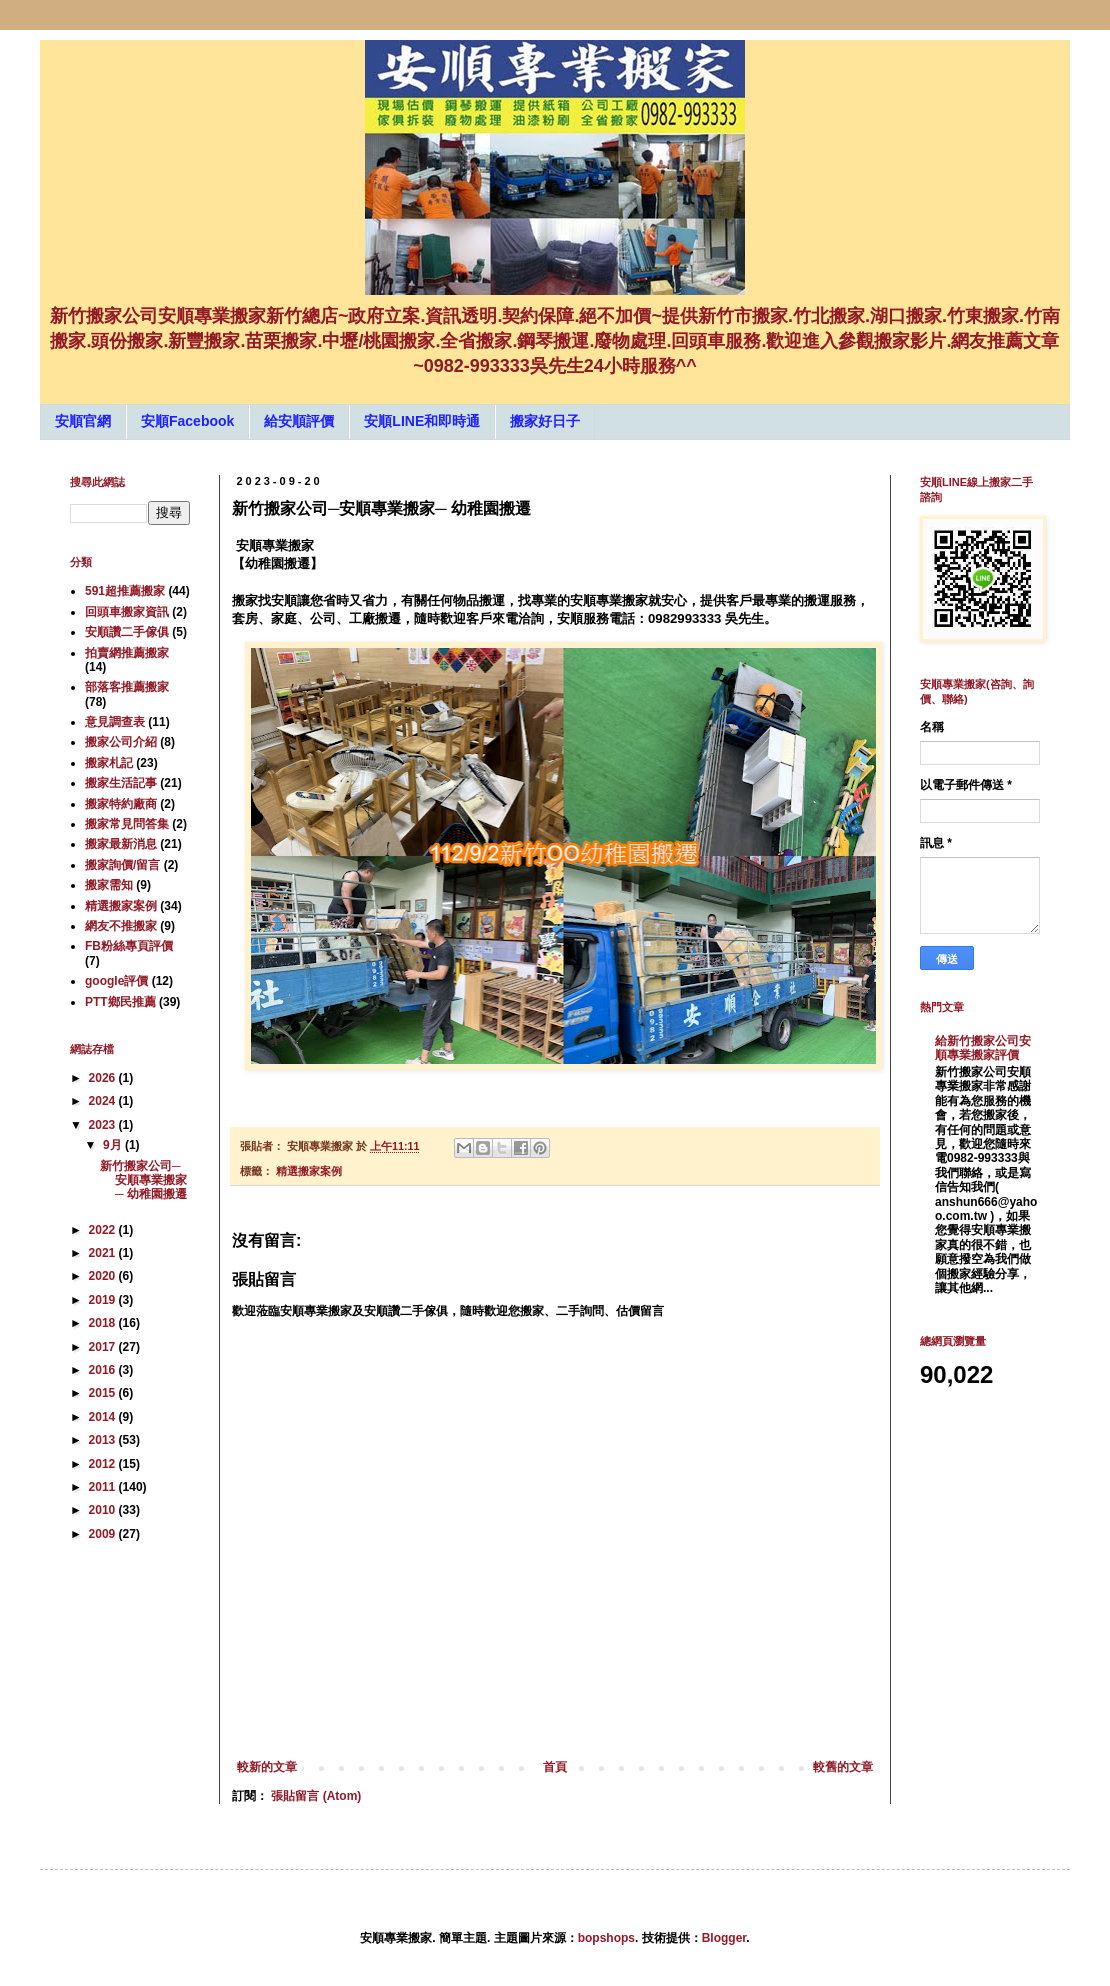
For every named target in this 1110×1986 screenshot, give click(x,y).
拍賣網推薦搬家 (127, 653)
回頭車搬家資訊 (127, 612)
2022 (104, 1230)
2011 (104, 1487)
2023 (104, 1125)
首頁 (555, 1767)
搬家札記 (109, 763)
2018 (104, 1323)
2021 (104, 1253)
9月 (114, 1145)
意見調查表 (115, 722)
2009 (104, 1534)
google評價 (116, 981)
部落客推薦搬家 (127, 687)
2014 (104, 1417)
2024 (104, 1101)
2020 (104, 1276)
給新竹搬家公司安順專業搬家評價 (983, 1048)
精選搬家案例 (309, 1171)
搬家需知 (109, 885)
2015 (104, 1393)
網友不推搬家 (121, 926)
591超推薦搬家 (125, 591)
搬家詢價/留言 (122, 865)
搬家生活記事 (121, 783)
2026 (104, 1078)
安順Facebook (187, 421)
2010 (104, 1510)
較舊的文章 (843, 1767)
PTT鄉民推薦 (120, 1002)
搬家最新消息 (121, 844)
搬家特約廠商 (121, 804)
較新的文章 (267, 1767)
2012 (104, 1464)
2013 (104, 1440)
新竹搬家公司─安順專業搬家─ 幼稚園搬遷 (143, 1180)
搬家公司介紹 (121, 742)
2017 (104, 1347)
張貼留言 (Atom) (316, 1796)
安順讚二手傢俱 (127, 632)
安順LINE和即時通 (422, 421)
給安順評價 (299, 421)
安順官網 (83, 421)
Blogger (724, 1938)
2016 (104, 1370)
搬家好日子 (545, 421)
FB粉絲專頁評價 (129, 946)
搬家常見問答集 (127, 824)
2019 (104, 1300)
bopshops (606, 1938)
